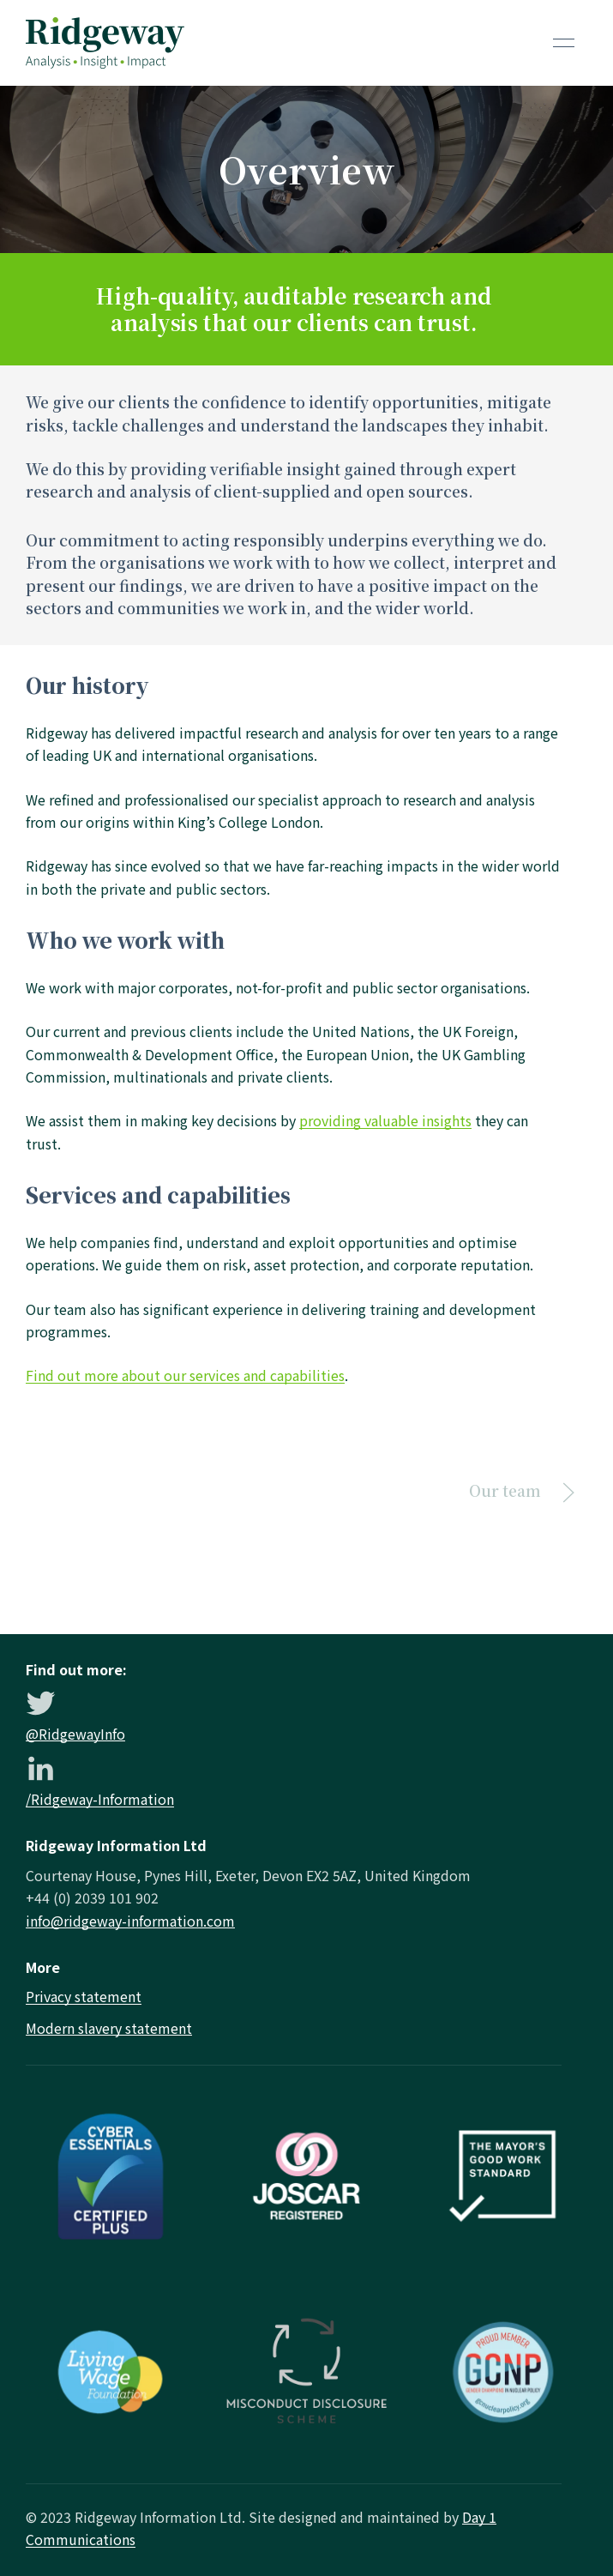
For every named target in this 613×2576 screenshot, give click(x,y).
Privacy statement (83, 1996)
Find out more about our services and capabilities (185, 1375)
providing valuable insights (385, 1120)
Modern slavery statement (109, 2028)
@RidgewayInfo (75, 1733)
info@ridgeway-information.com (130, 1920)
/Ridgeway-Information (100, 1799)
